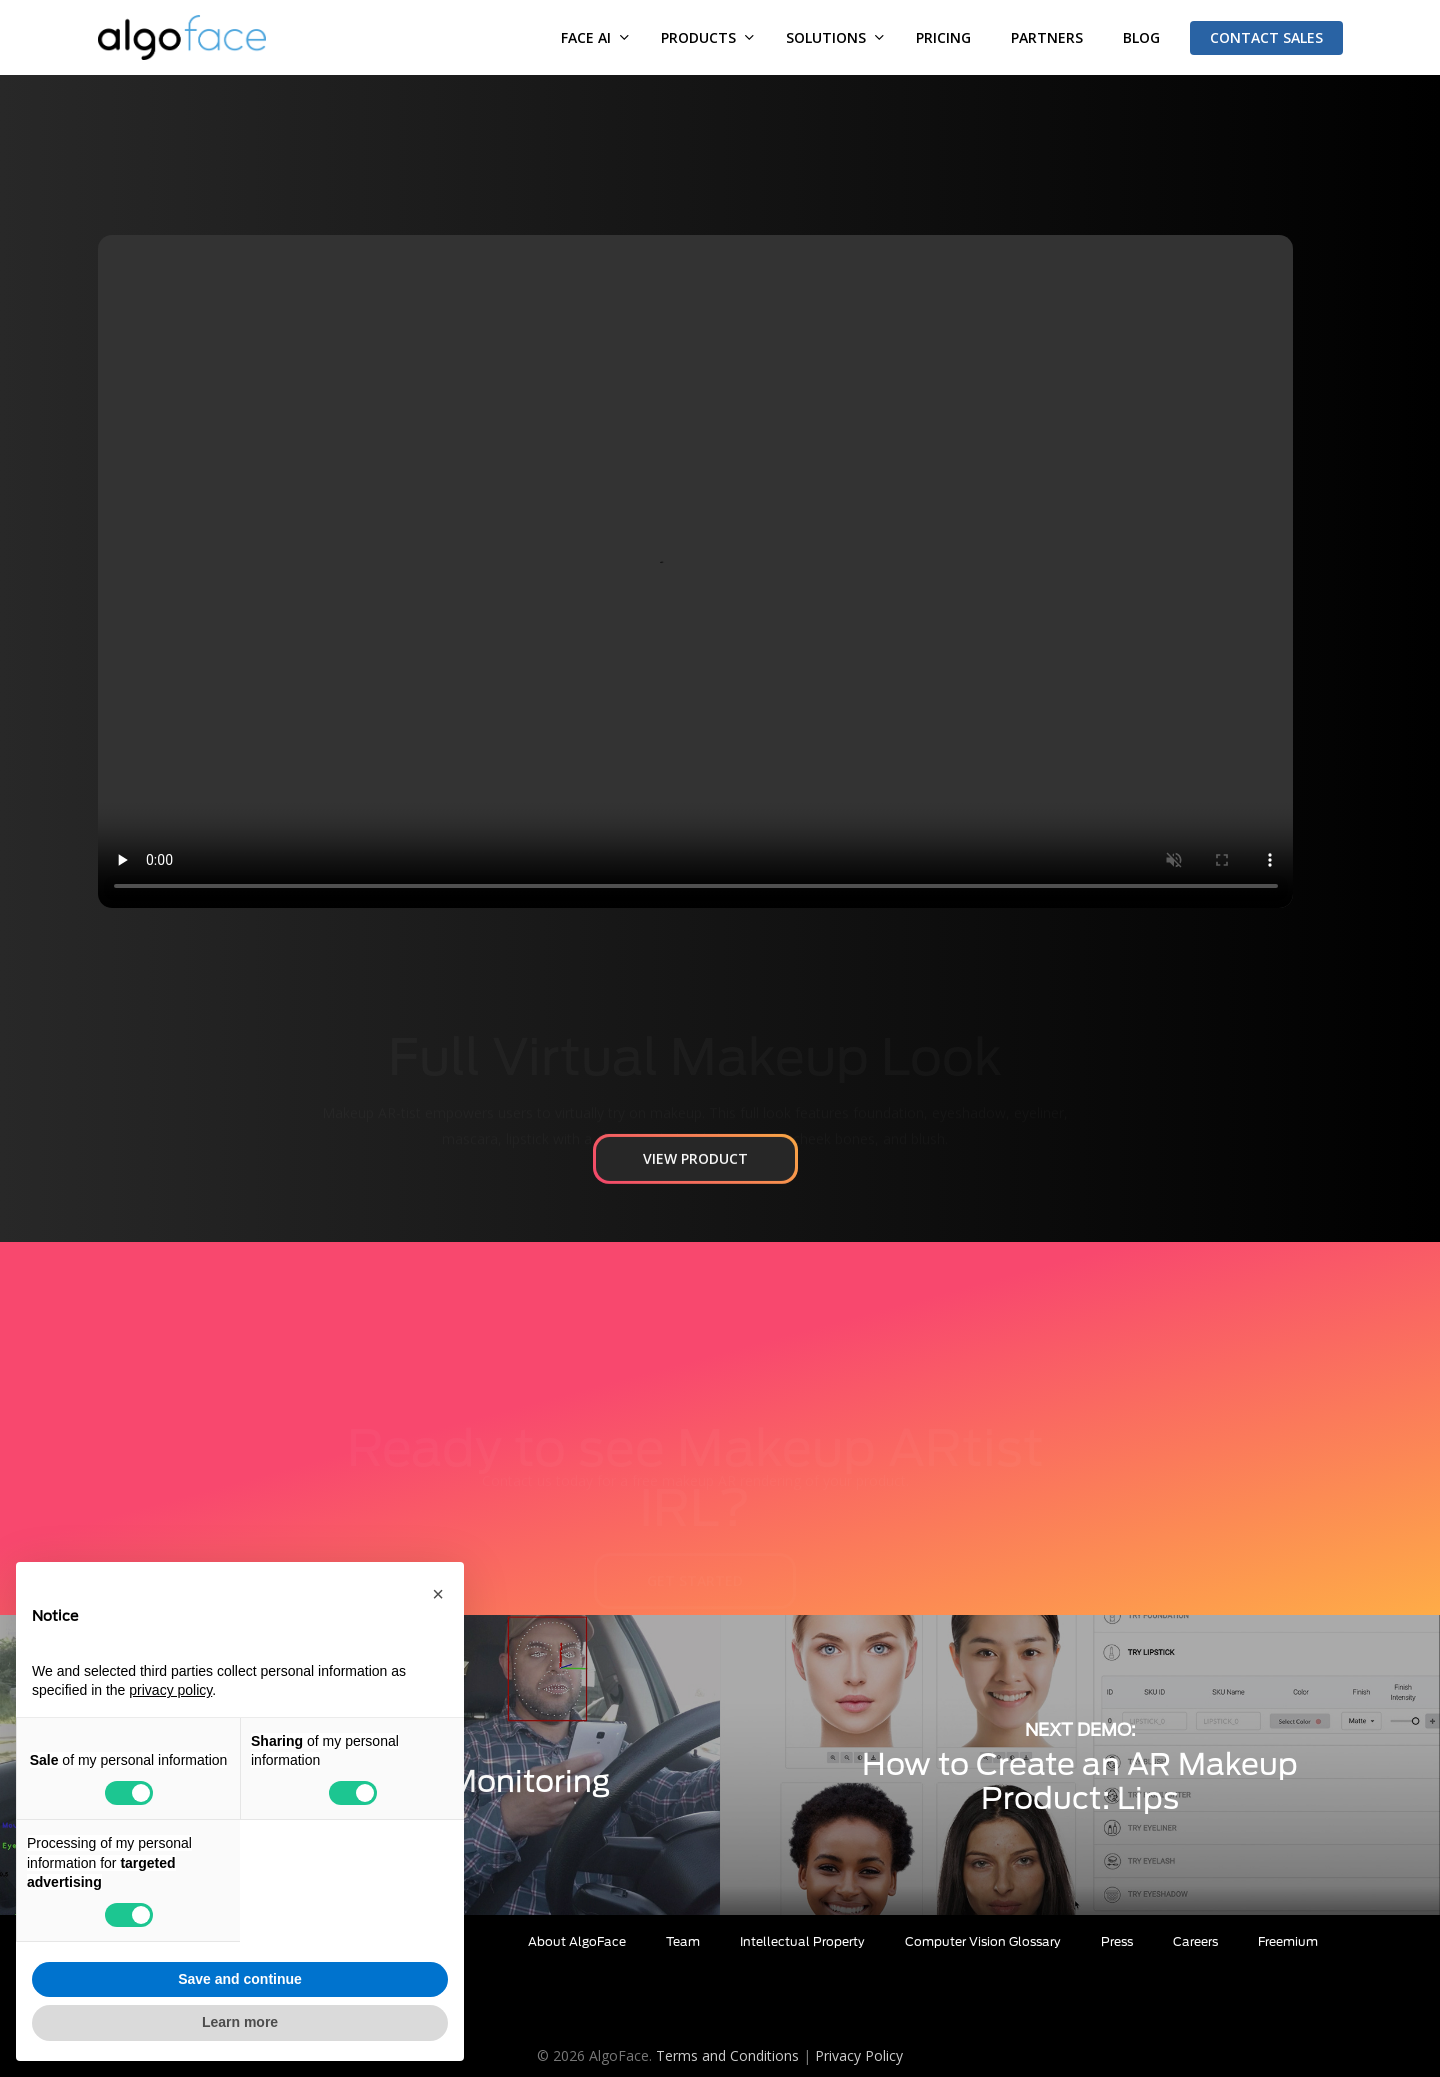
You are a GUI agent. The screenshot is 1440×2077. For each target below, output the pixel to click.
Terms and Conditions (727, 2055)
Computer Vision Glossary (983, 1941)
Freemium (1288, 1941)
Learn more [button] (240, 2022)
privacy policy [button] (170, 1690)
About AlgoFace (577, 1941)
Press (1117, 1941)
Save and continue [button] (240, 1979)
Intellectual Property (802, 1941)
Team (683, 1941)
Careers (1195, 1941)
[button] (695, 1212)
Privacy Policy (859, 2055)
